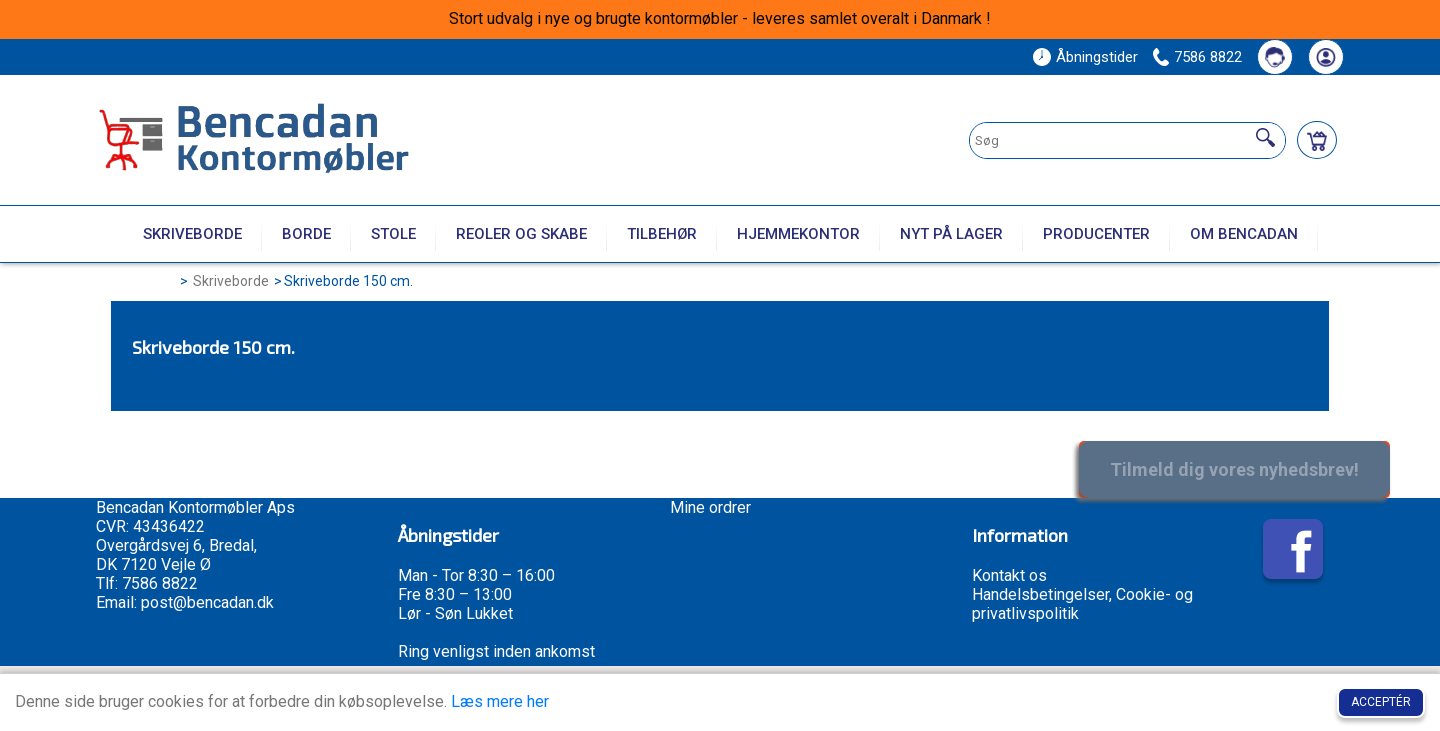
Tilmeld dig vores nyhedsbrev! (1234, 469)
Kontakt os (1009, 575)
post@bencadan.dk (207, 602)
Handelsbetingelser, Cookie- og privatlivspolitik (1082, 604)
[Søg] (1265, 138)
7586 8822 (1208, 57)
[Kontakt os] (1275, 57)
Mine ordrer (710, 507)
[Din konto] (1326, 57)
